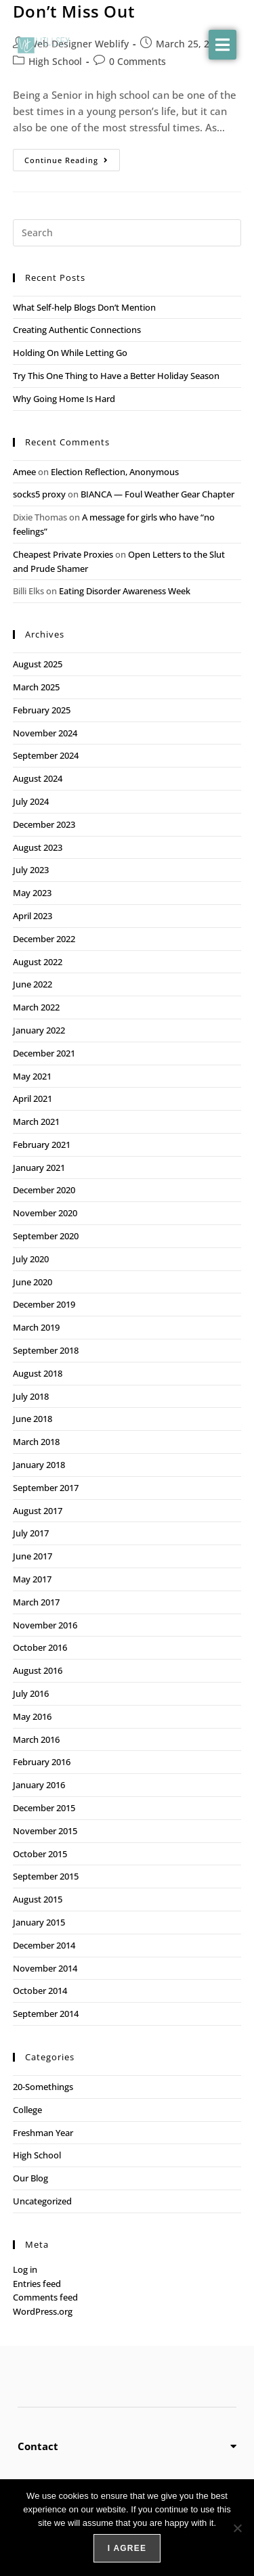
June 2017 (32, 1556)
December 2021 (44, 1053)
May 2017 (32, 1579)
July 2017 (31, 1533)
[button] (222, 45)
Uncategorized (42, 2201)
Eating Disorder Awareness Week (124, 591)
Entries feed (37, 2284)
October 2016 (40, 1647)
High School (37, 2155)
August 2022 (37, 962)
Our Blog (30, 2178)
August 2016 (37, 1670)
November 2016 (45, 1625)
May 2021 (32, 1076)
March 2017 (36, 1602)
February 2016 (41, 1762)
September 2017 (46, 1488)
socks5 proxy (39, 494)
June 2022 (32, 984)
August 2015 (37, 1899)
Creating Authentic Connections (77, 330)
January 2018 (39, 1465)
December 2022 (44, 939)
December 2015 (44, 1808)
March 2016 (36, 1739)
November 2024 (45, 733)
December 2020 (44, 1190)
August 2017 (37, 1511)
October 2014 (40, 1990)
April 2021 (32, 1098)
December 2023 (44, 824)
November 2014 (45, 1968)
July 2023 (31, 870)
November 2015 (45, 1831)
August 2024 (37, 778)
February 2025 (41, 710)
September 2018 (46, 1350)
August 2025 (37, 664)
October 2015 (40, 1854)
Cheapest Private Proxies (63, 554)
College (27, 2110)
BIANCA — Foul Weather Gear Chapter (157, 494)
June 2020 (32, 1282)
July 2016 (31, 1693)
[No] (237, 2528)
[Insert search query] (127, 232)
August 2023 (37, 847)
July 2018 (31, 1396)
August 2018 (37, 1373)
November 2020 (45, 1213)
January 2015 (39, 1922)
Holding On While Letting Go (70, 353)
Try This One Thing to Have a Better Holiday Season (116, 376)
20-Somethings (43, 2087)
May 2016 (32, 1716)
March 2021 (36, 1121)
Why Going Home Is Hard (64, 399)
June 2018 (32, 1419)
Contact (38, 2446)
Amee (24, 472)
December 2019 (44, 1304)
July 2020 (31, 1259)
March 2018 (36, 1442)
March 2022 (36, 1007)
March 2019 (36, 1327)
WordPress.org (42, 2311)
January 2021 (39, 1167)
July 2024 (31, 801)
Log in (25, 2269)
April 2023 (32, 916)
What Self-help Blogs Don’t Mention (85, 307)
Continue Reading (72, 157)
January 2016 (39, 1785)
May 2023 (32, 893)
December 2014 (44, 1945)
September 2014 (46, 2013)
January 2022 (39, 1030)
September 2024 (46, 755)
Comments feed (45, 2297)
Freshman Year (43, 2133)
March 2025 (36, 687)
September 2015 (46, 1876)
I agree (127, 2548)
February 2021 (41, 1144)
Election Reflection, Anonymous (115, 472)
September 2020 (46, 1236)
